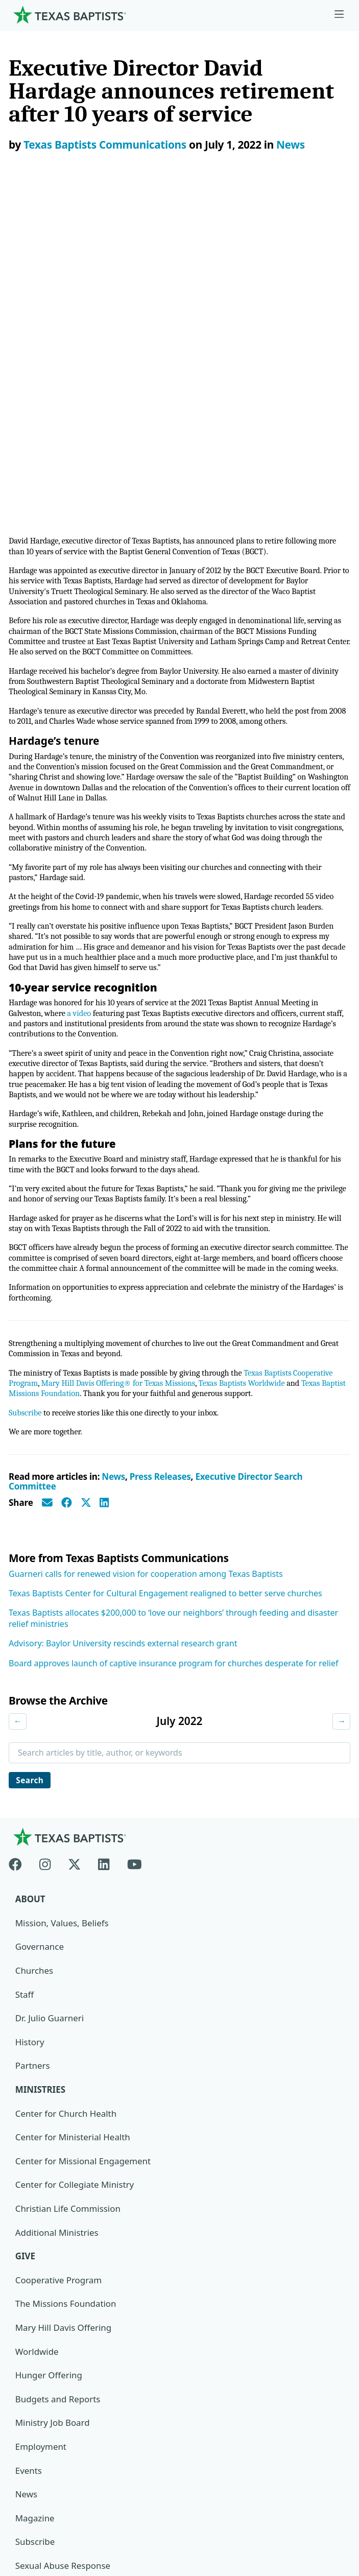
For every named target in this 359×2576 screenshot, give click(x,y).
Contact (29, 2503)
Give (25, 1957)
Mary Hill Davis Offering (63, 2028)
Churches (34, 1670)
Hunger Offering (49, 2076)
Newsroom (35, 2455)
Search (30, 1478)
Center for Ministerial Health (73, 1837)
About (30, 1598)
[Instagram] (45, 1562)
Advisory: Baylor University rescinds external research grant (123, 1342)
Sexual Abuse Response (63, 2267)
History (29, 1741)
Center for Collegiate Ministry (75, 1885)
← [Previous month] (18, 1419)
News (290, 144)
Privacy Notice (42, 2479)
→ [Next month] (341, 1419)
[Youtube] (134, 1562)
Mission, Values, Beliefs (62, 1622)
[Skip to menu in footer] (339, 15)
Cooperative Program (59, 1981)
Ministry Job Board (52, 2124)
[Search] (334, 2353)
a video (82, 688)
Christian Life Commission (68, 1909)
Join (23, 2291)
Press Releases (160, 1175)
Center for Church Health (66, 1813)
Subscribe (26, 1110)
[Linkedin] (103, 1562)
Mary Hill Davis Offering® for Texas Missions (123, 1080)
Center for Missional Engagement (83, 1861)
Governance (39, 1646)
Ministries (40, 1789)
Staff (24, 1694)
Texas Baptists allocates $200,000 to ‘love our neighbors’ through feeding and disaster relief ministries (173, 1317)
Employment (41, 2148)
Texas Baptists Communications (104, 144)
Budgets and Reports (58, 2100)
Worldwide (37, 2052)
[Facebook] (20, 1562)
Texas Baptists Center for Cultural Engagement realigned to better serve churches (165, 1291)
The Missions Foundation (66, 2004)
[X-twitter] (74, 1562)
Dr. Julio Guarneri (49, 1717)
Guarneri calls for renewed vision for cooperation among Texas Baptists (146, 1272)
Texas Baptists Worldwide (252, 1080)
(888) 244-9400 (43, 2527)
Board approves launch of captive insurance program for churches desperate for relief (174, 1361)
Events (28, 2172)
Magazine (35, 2219)
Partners (32, 1765)
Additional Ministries (57, 1933)
